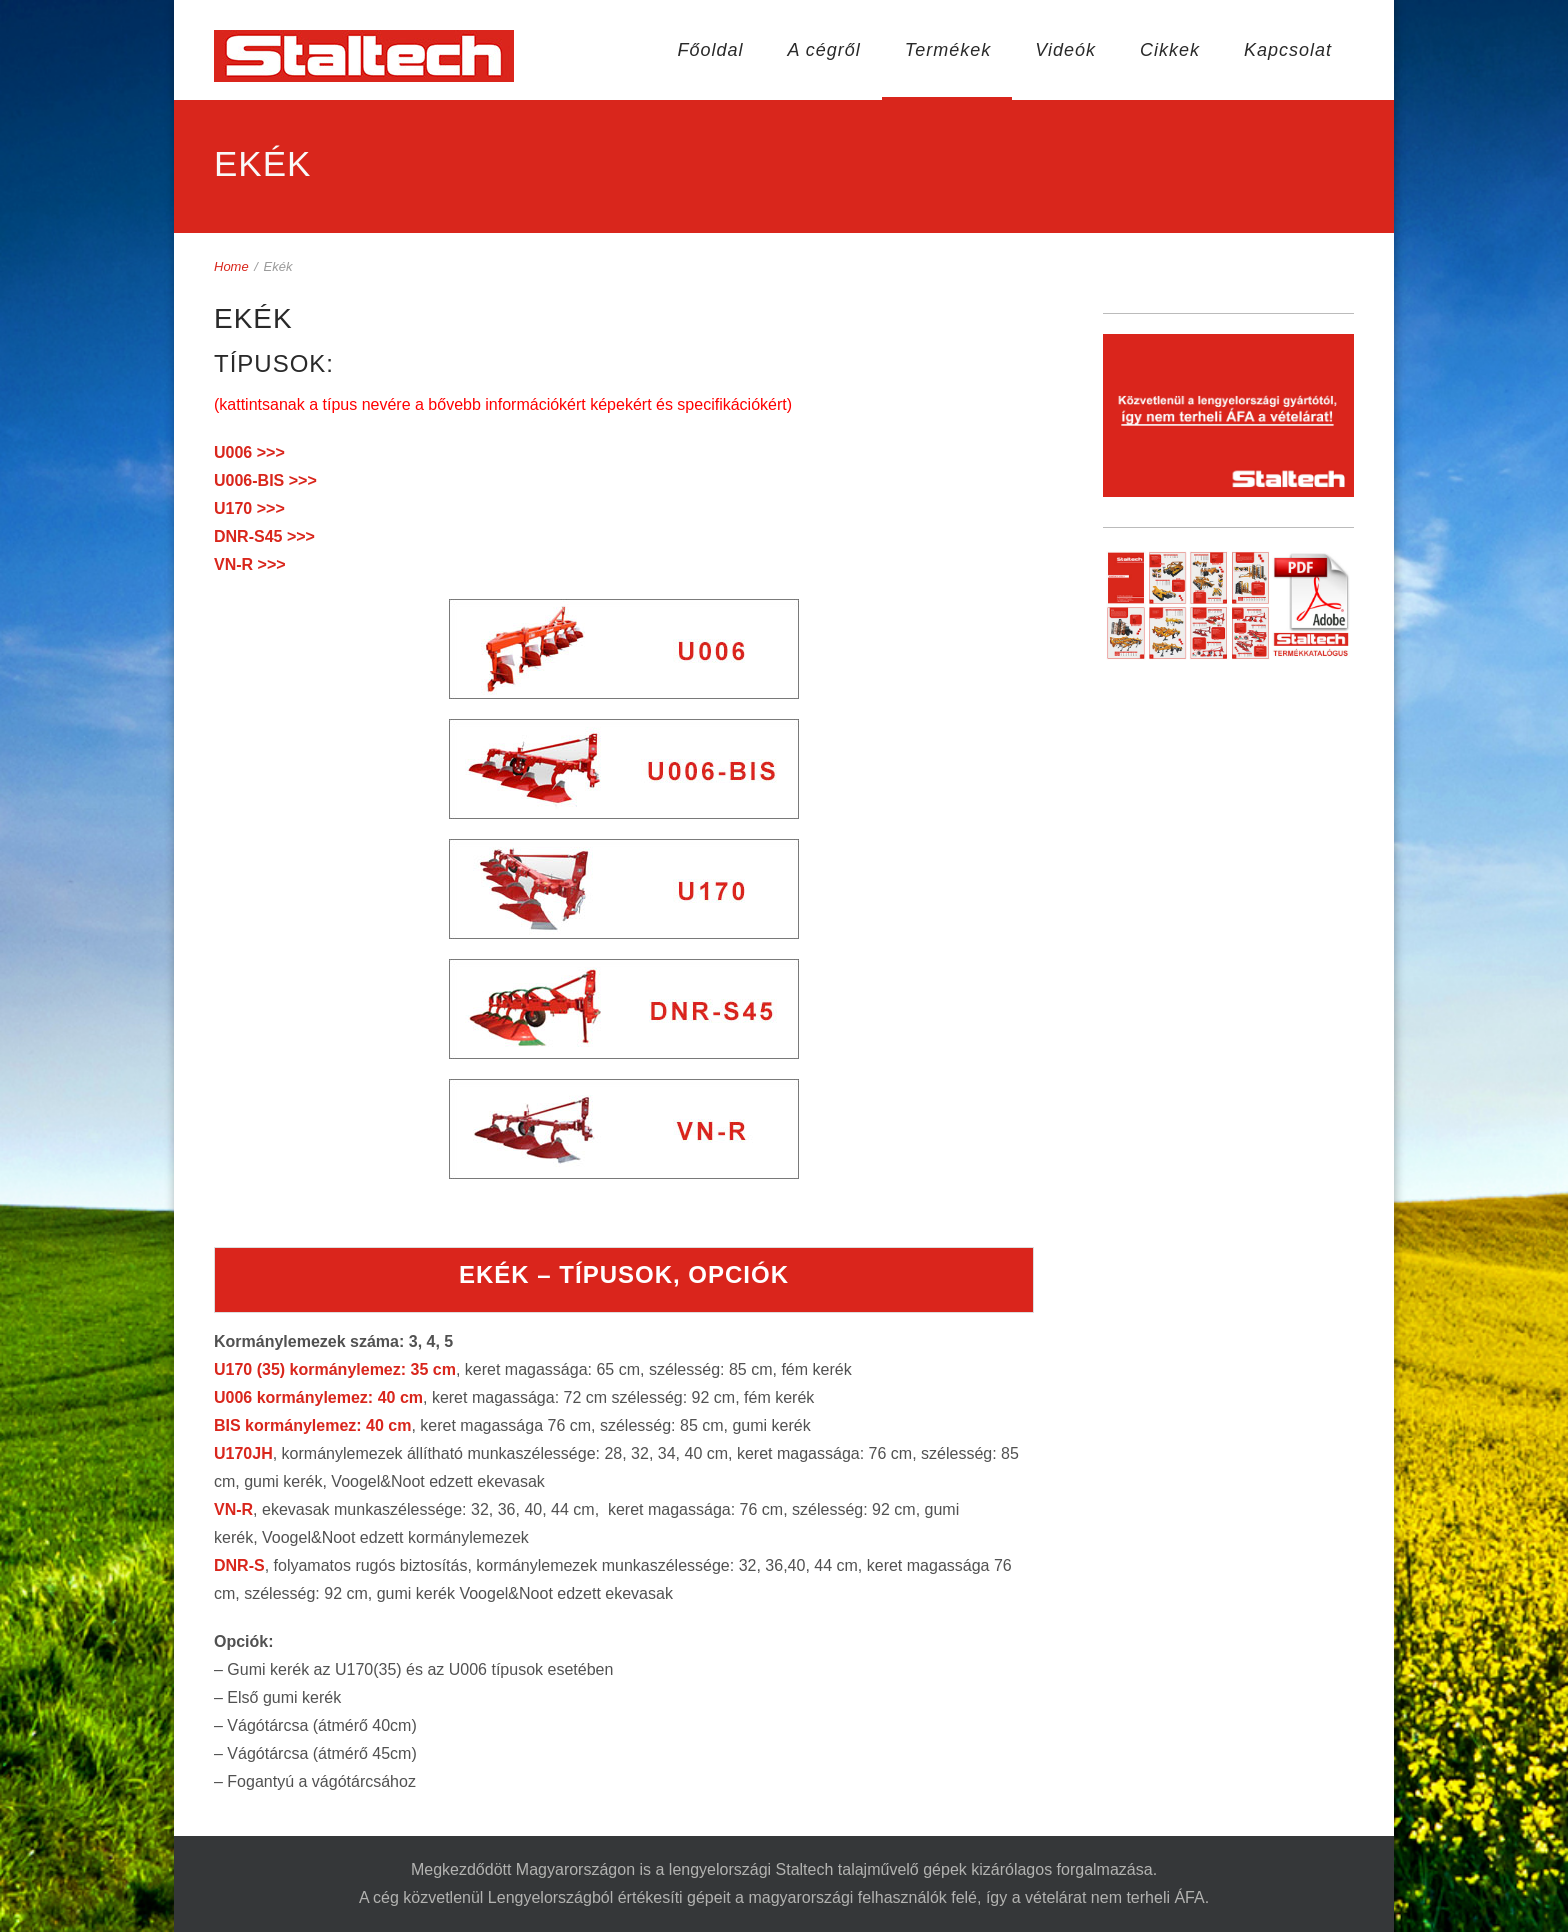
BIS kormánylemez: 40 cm (312, 1425)
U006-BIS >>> (265, 480)
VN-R (233, 1509)
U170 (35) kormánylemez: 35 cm (335, 1369)
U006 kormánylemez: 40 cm (318, 1397)
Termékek (948, 50)
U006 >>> (249, 452)
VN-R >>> (250, 564)
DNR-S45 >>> (264, 536)
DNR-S (239, 1565)
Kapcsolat (1288, 50)
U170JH (243, 1453)
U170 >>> (249, 508)
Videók (1065, 50)
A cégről (823, 50)
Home (231, 266)
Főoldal (710, 50)
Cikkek (1170, 50)
